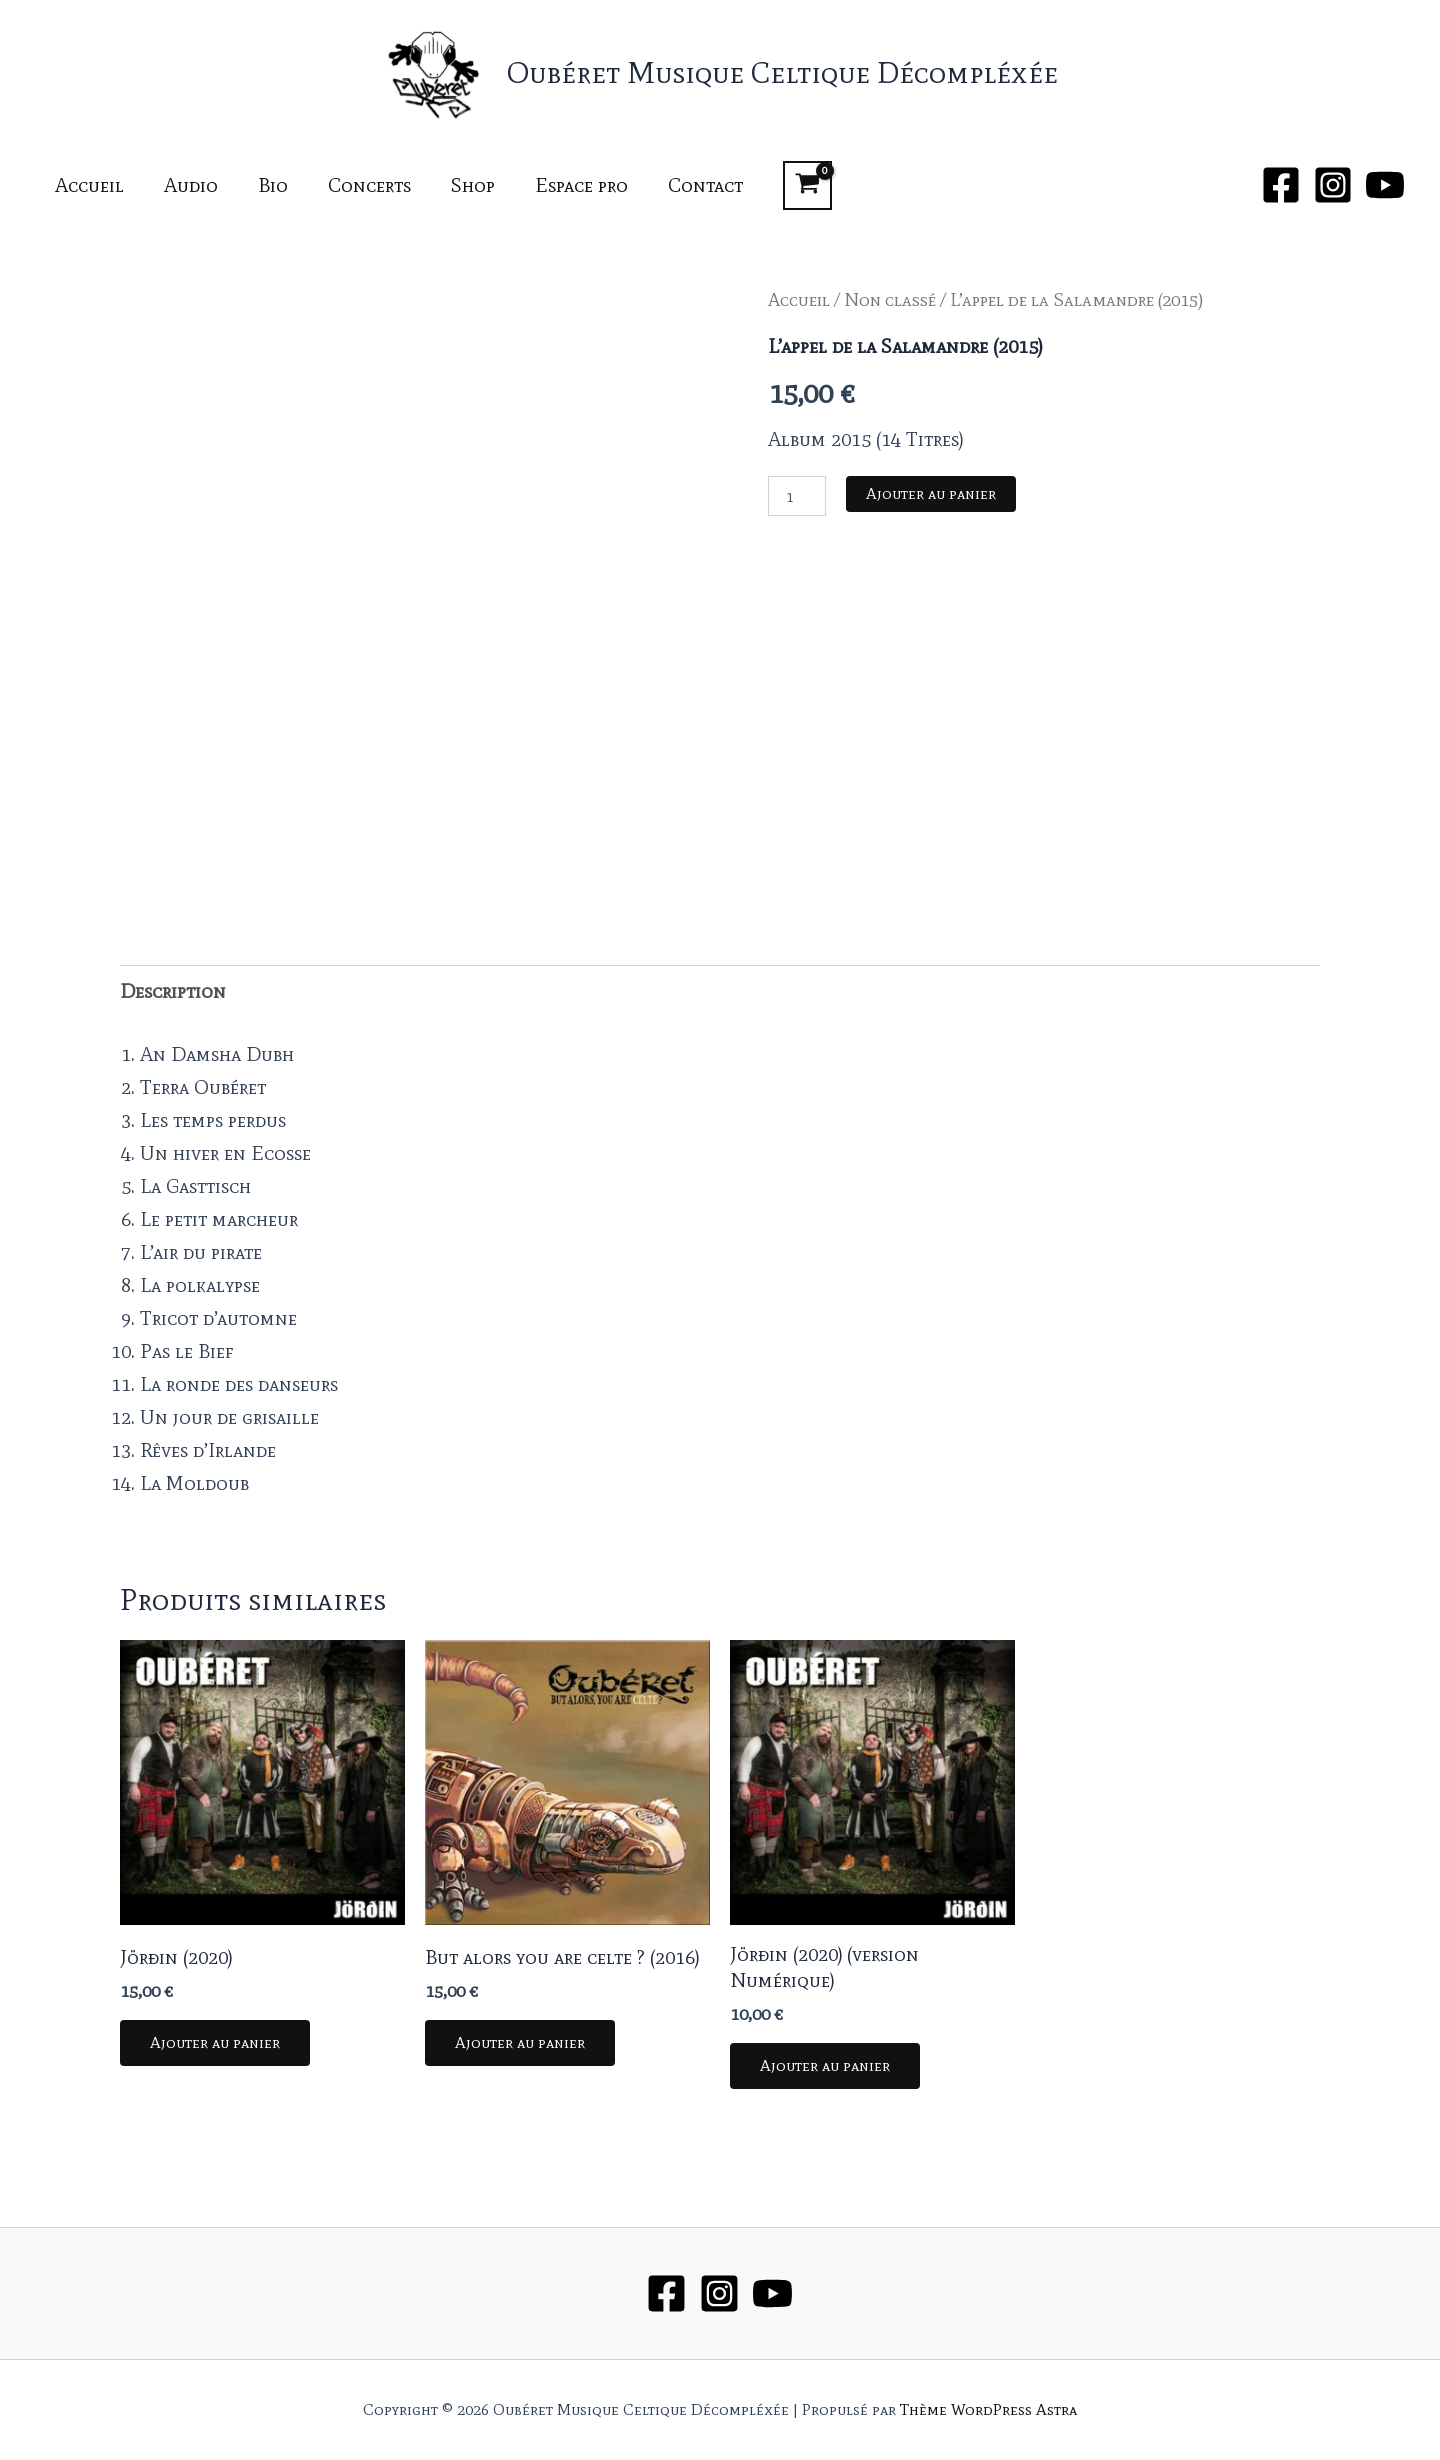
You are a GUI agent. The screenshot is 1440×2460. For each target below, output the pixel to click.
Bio (273, 185)
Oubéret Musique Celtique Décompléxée (782, 72)
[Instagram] (1333, 185)
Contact (705, 185)
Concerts (369, 185)
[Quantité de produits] (797, 496)
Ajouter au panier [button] (215, 2042)
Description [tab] (173, 991)
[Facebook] (1281, 185)
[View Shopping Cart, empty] (807, 185)
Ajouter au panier (931, 493)
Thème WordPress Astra (988, 2409)
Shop (473, 185)
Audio (191, 185)
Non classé (890, 299)
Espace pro (581, 185)
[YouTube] (1385, 185)
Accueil (89, 185)
